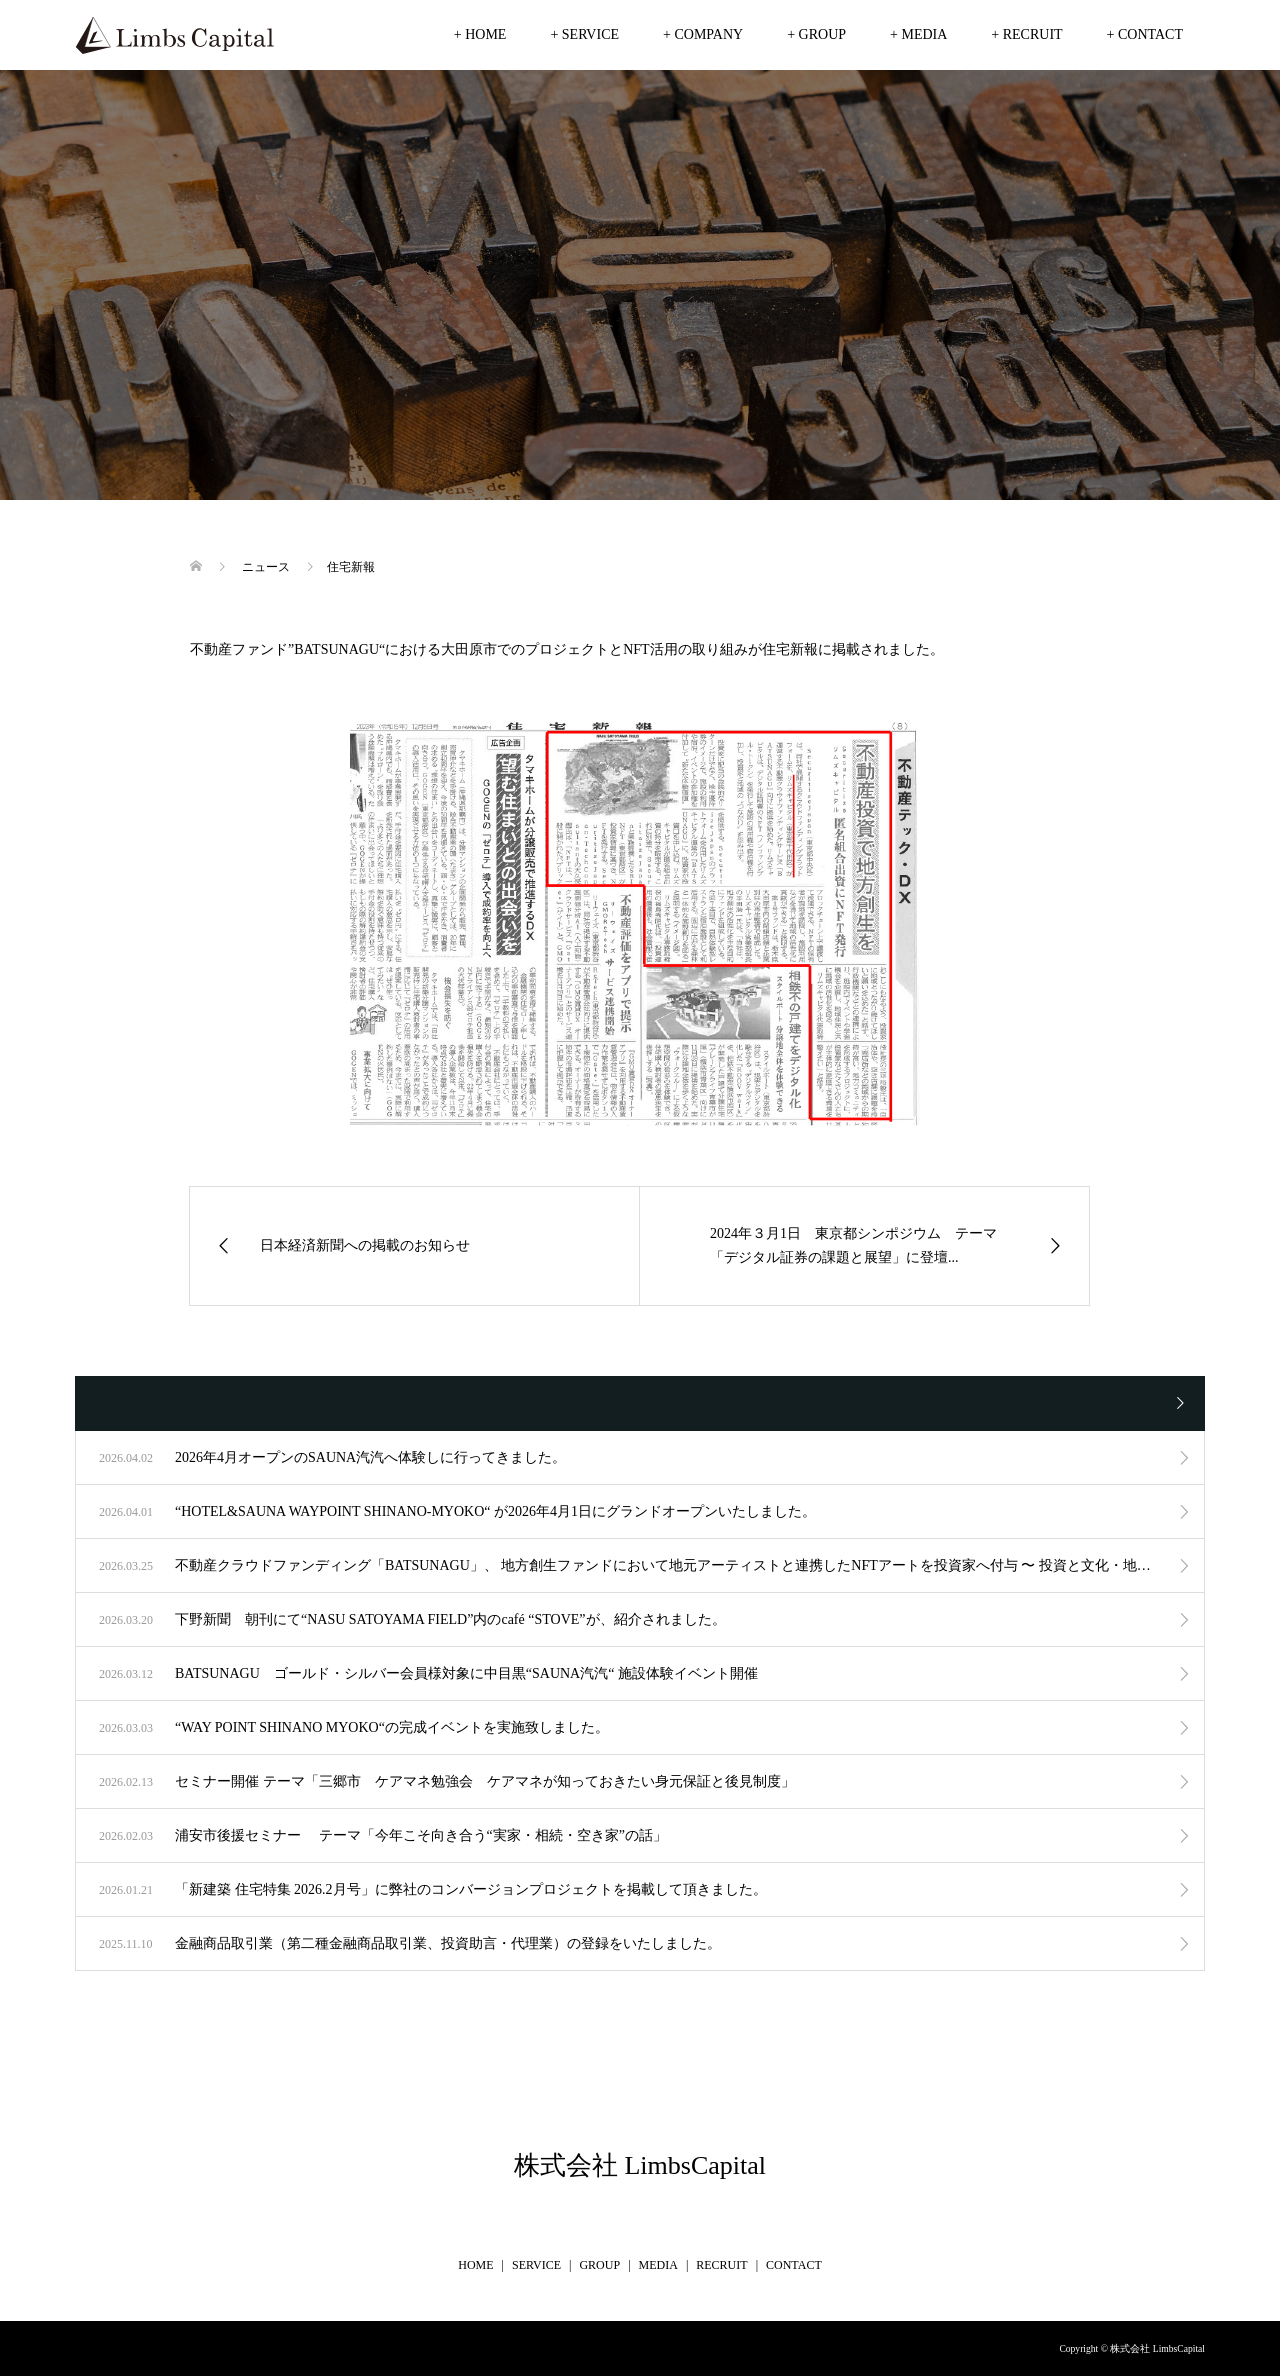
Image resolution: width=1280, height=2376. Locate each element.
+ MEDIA (918, 34)
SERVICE (536, 2265)
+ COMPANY (703, 34)
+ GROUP (816, 34)
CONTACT (794, 2265)
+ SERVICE (584, 34)
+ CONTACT (1145, 34)
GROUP (599, 2265)
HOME (475, 2265)
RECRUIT (721, 2265)
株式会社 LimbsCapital (640, 2165)
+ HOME (480, 34)
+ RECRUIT (1026, 34)
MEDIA (658, 2265)
